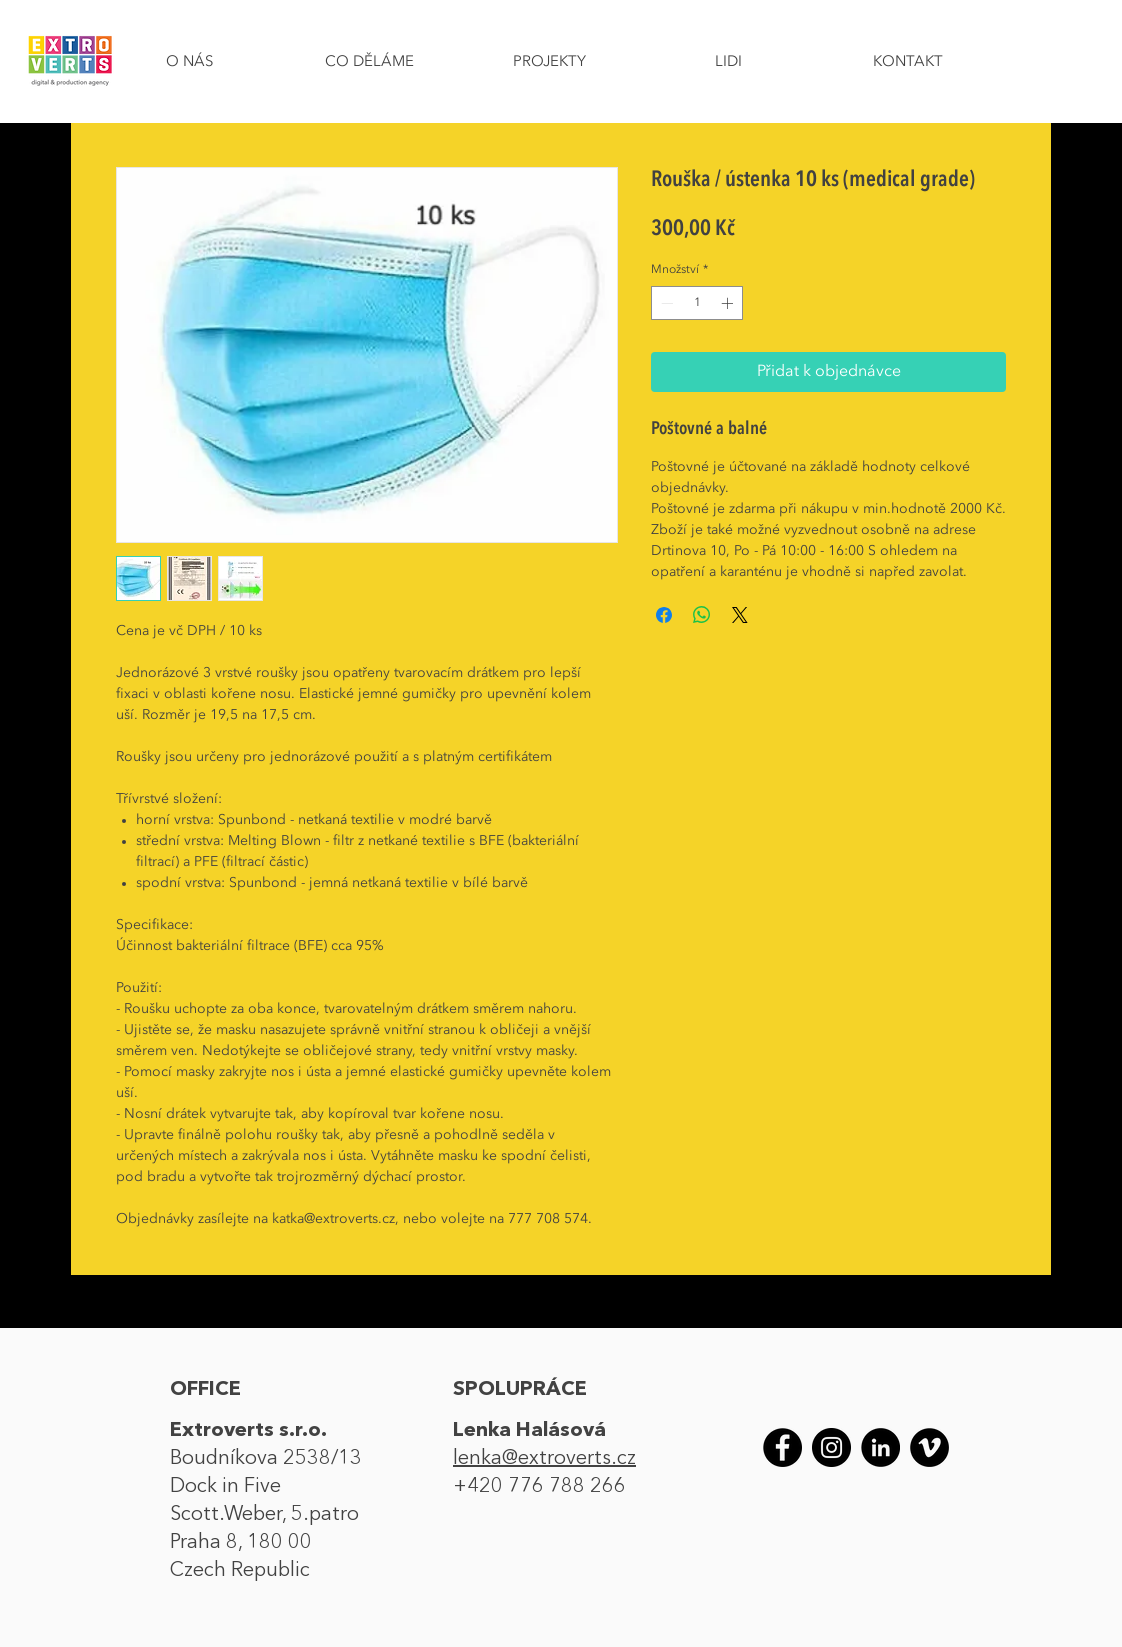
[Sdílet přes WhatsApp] (702, 615)
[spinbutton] (697, 303)
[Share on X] (740, 615)
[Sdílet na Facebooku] (664, 615)
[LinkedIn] (880, 1447)
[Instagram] (831, 1447)
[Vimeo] (929, 1447)
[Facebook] (782, 1447)
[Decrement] (665, 303)
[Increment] (729, 303)
